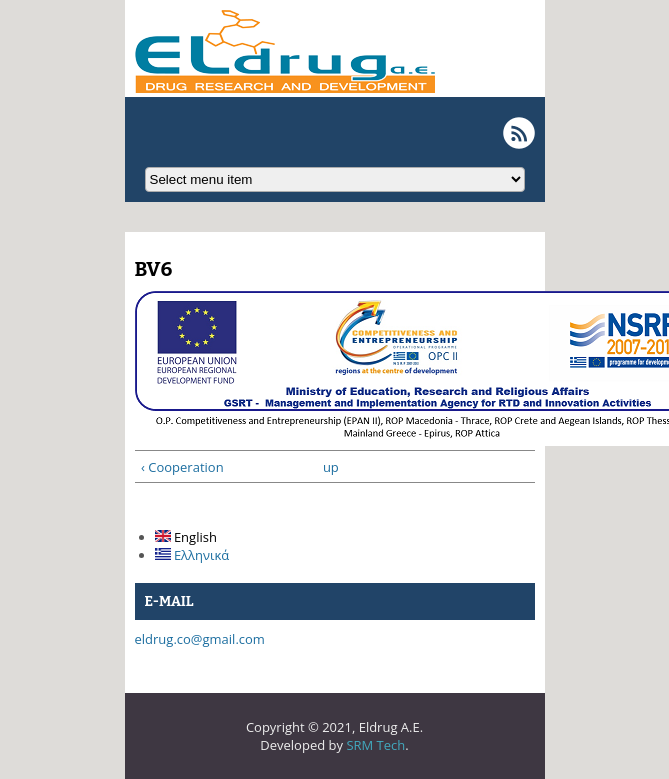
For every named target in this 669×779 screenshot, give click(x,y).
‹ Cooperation (182, 467)
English (186, 537)
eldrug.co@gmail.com (200, 639)
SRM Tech (375, 745)
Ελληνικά (192, 555)
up (330, 467)
